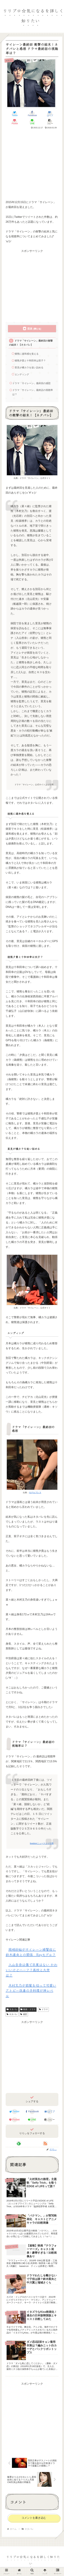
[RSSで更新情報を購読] (45, 2143)
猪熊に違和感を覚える (27, 354)
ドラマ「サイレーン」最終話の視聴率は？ (32, 392)
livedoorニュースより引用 (41, 1843)
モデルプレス (35, 1492)
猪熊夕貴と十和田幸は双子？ (30, 360)
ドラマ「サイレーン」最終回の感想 (31, 383)
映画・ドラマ (27, 2009)
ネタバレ (12, 2009)
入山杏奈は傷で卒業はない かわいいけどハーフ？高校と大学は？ (31, 1970)
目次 (29, 328)
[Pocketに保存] (14, 121)
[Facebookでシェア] (32, 113)
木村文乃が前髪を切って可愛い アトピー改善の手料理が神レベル (31, 1990)
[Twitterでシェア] (14, 113)
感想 (23, 2014)
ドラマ (43, 2009)
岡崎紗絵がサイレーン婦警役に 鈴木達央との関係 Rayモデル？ (31, 1952)
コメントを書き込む (34, 2517)
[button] (49, 121)
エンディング (22, 374)
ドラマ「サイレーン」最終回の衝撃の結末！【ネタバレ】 (31, 343)
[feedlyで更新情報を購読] (19, 2143)
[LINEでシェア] (32, 121)
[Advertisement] (32, 163)
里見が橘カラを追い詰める (29, 367)
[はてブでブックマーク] (49, 113)
